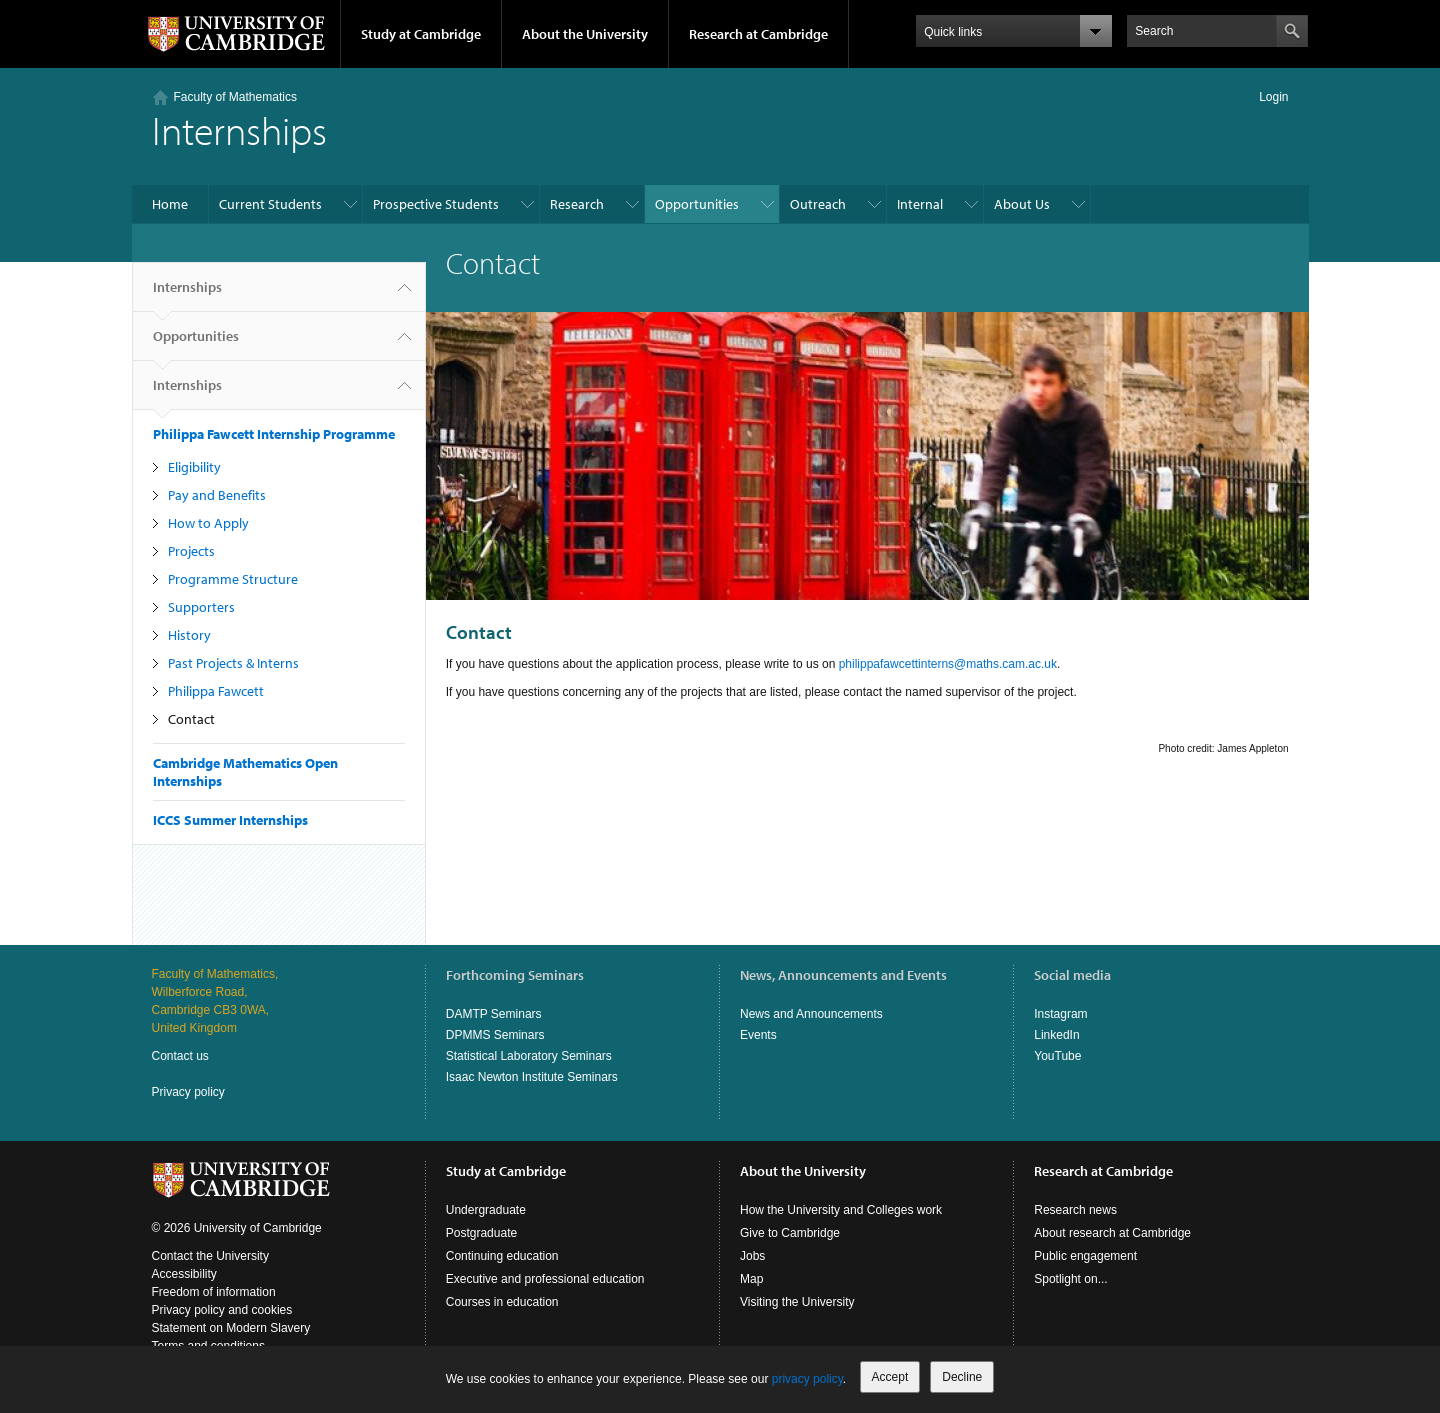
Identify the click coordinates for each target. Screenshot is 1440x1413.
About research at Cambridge (1112, 1233)
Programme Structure (233, 579)
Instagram (1060, 1014)
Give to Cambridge (790, 1233)
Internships (187, 295)
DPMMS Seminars (495, 1035)
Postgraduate (481, 1233)
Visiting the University (797, 1302)
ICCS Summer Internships (230, 820)
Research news (1075, 1210)
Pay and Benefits (217, 495)
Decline (962, 1377)
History (189, 635)
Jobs (752, 1256)
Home (170, 204)
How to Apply (208, 523)
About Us (1022, 204)
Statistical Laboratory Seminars (529, 1056)
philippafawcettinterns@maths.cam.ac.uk (948, 664)
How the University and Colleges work (841, 1210)
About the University (585, 34)
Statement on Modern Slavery (231, 1328)
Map (751, 1279)
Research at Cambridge (758, 34)
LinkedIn (1056, 1035)
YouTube (1057, 1056)
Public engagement (1085, 1256)
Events (758, 1035)
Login (1273, 97)
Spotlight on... (1070, 1279)
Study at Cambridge (421, 34)
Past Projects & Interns (233, 663)
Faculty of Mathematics (235, 97)
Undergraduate (486, 1210)
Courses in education (502, 1302)
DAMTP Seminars (494, 1014)
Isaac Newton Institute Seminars (532, 1077)
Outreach (818, 204)
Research (577, 204)
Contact (191, 719)
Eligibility (194, 467)
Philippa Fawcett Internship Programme (274, 434)
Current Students (270, 204)
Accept (890, 1377)
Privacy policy (188, 1092)
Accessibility (184, 1274)
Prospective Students (436, 204)
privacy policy (807, 1379)
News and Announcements (811, 1014)
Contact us (180, 1056)
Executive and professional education (545, 1279)
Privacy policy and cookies (222, 1310)
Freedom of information (214, 1292)
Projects (191, 551)
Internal (920, 204)
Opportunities (697, 204)
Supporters (201, 607)
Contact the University (210, 1256)
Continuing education (502, 1256)
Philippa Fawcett (216, 691)
